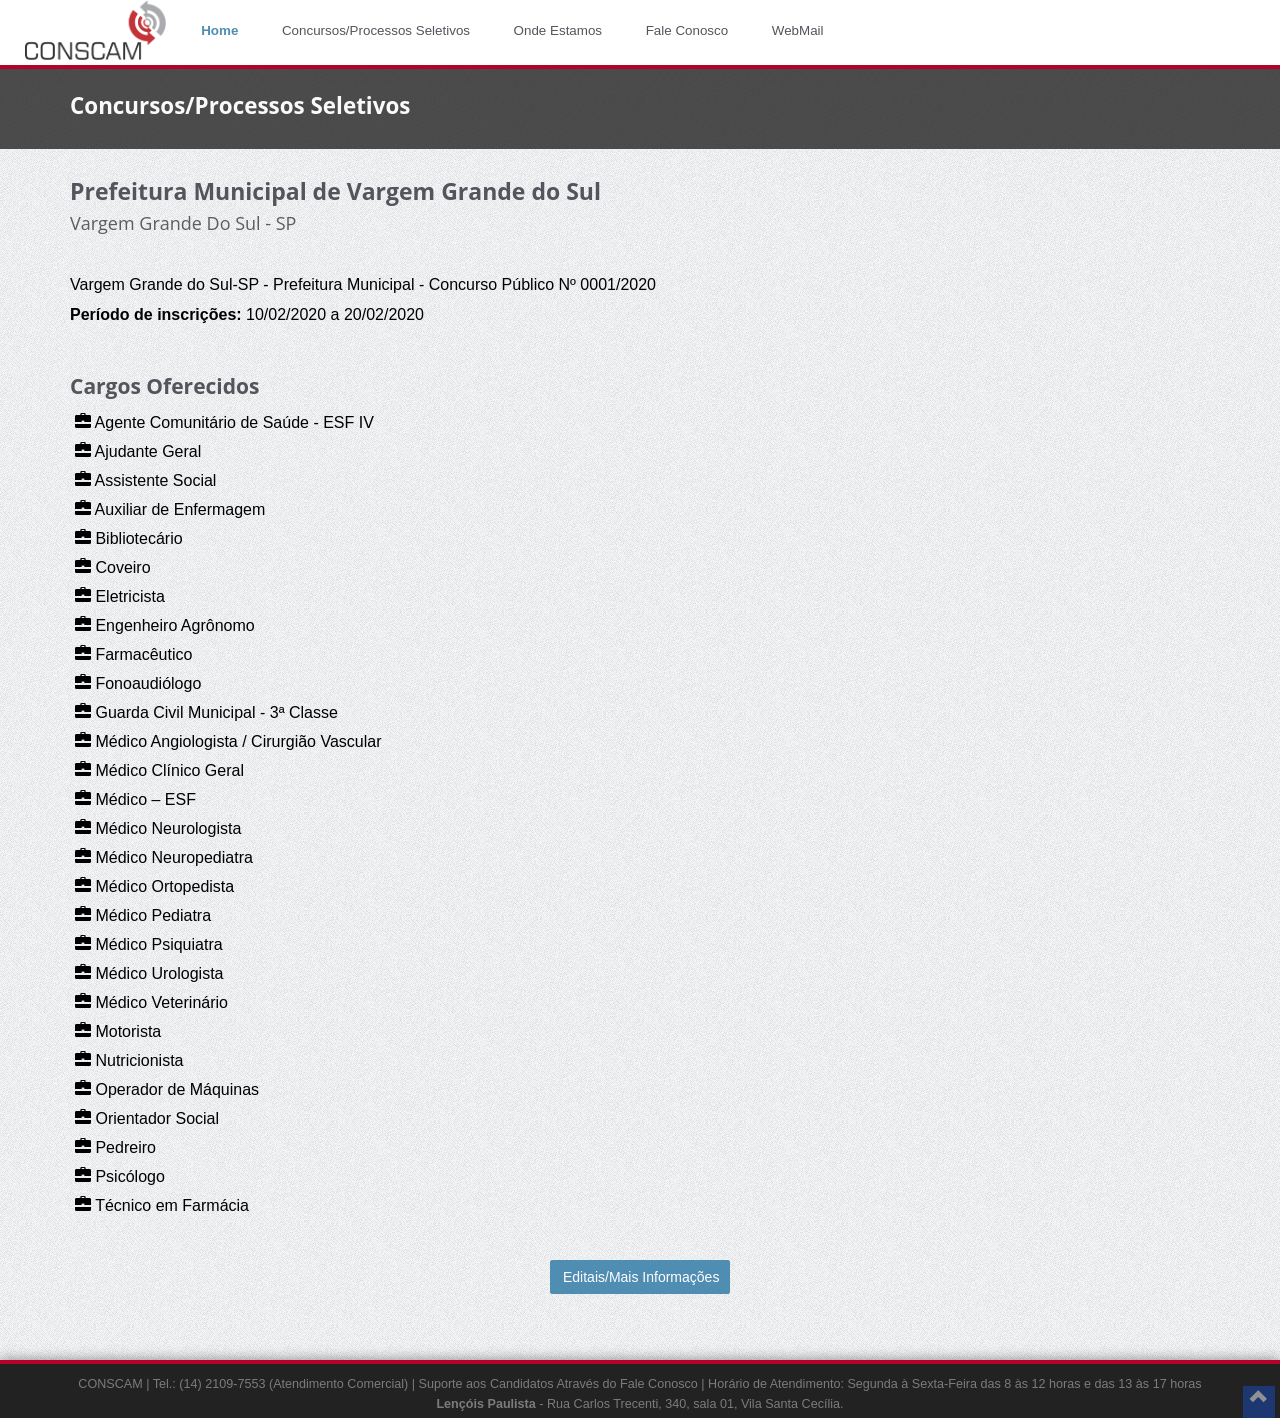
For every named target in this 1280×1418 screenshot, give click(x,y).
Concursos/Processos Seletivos (376, 30)
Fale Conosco (687, 30)
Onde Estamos (558, 30)
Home (219, 30)
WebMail (798, 30)
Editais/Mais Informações (641, 1277)
